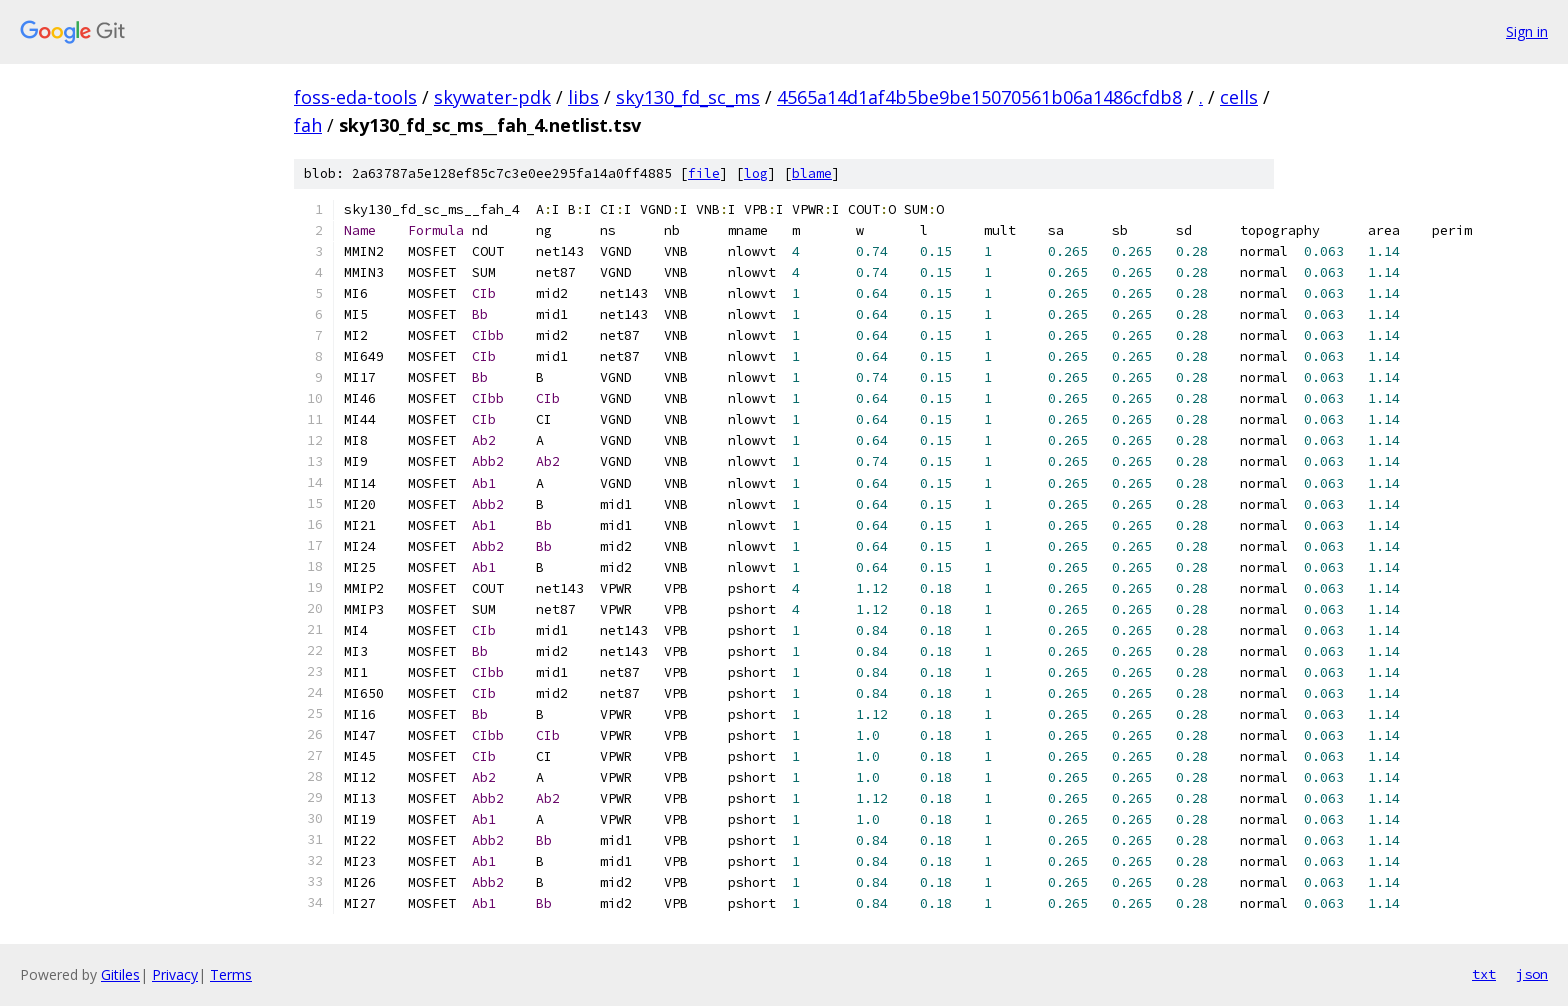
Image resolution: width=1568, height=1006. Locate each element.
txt (1484, 974)
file (704, 173)
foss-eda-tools (355, 97)
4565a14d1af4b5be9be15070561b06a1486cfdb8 (979, 97)
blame (812, 173)
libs (583, 97)
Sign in (1527, 31)
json (1532, 974)
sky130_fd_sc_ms (688, 97)
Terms (231, 974)
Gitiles (120, 974)
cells (1239, 97)
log (756, 173)
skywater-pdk (492, 97)
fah (308, 125)
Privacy (175, 974)
